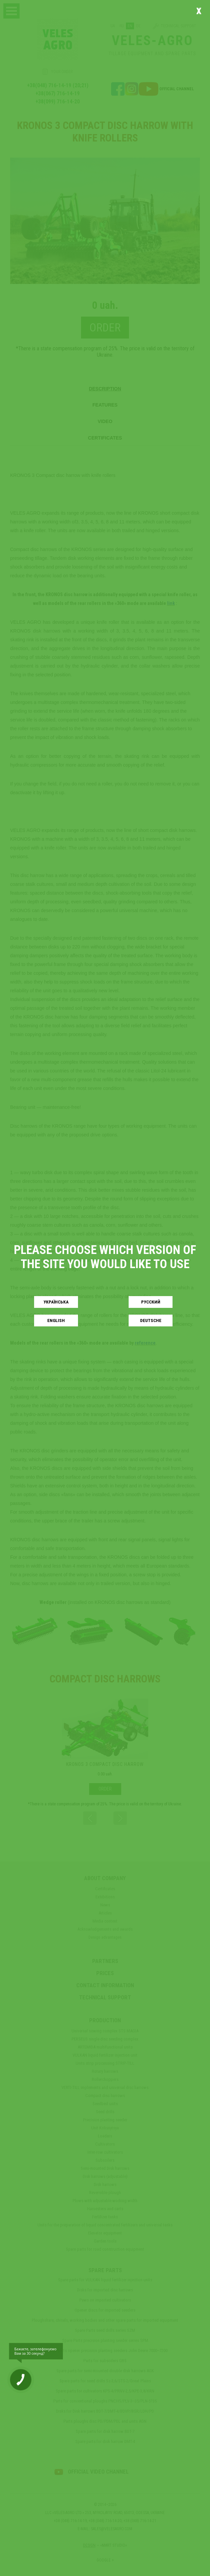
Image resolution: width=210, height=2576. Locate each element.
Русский (150, 1302)
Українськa (56, 1302)
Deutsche (150, 1320)
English (56, 1320)
